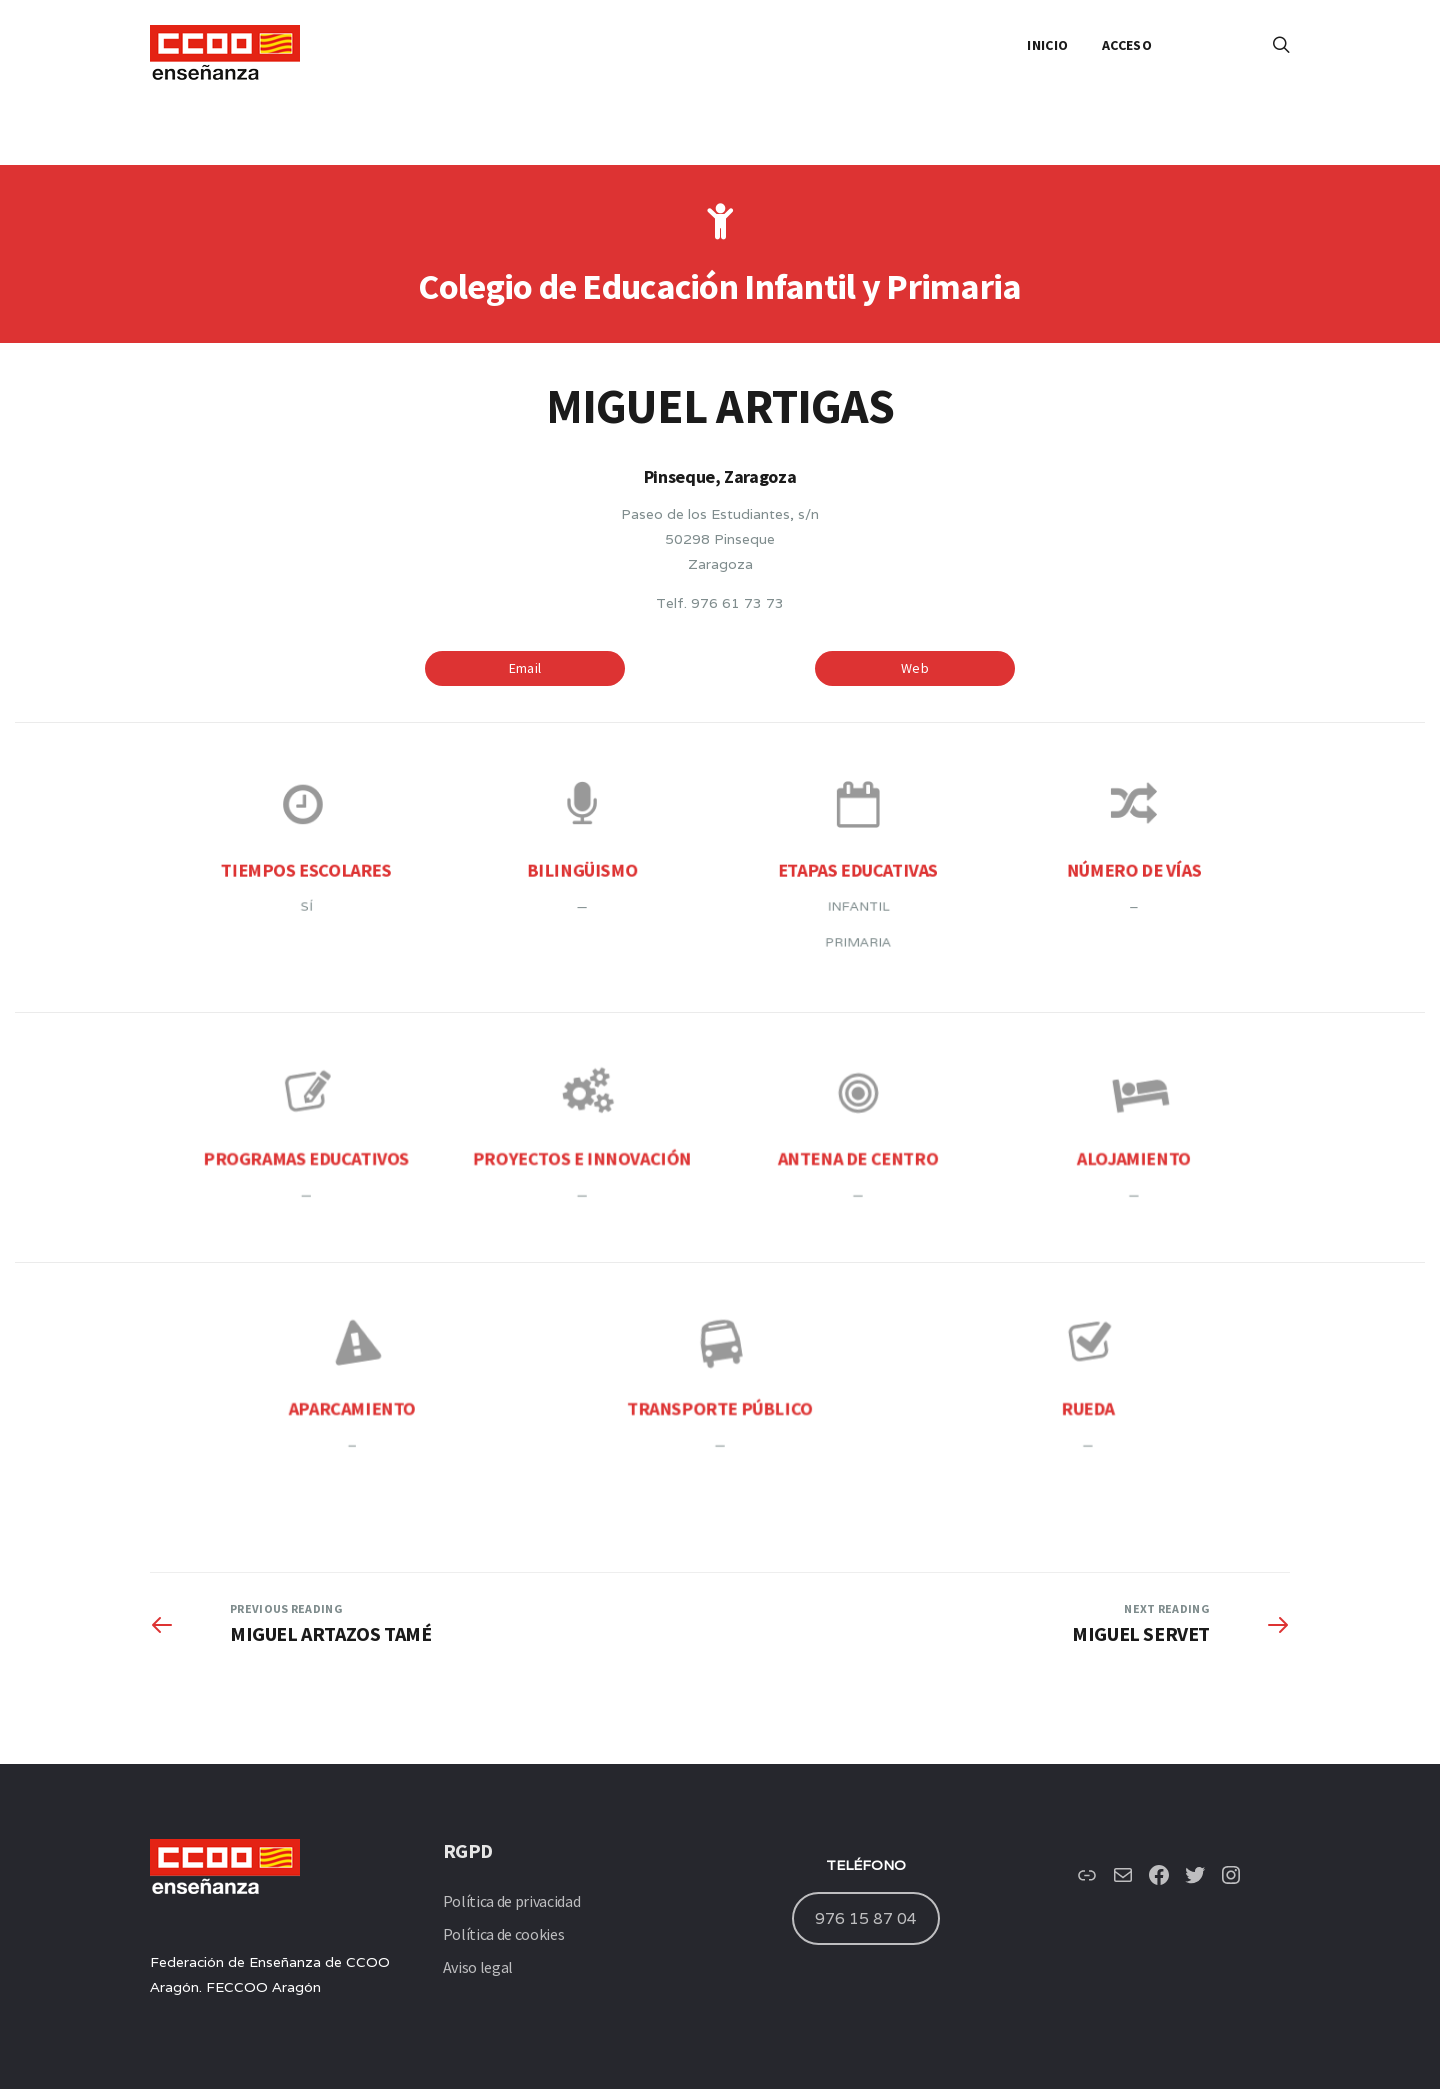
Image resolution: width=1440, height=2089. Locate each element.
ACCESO (1127, 45)
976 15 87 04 (866, 1918)
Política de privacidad (512, 1901)
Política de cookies (504, 1934)
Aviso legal (478, 1967)
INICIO (1047, 45)
